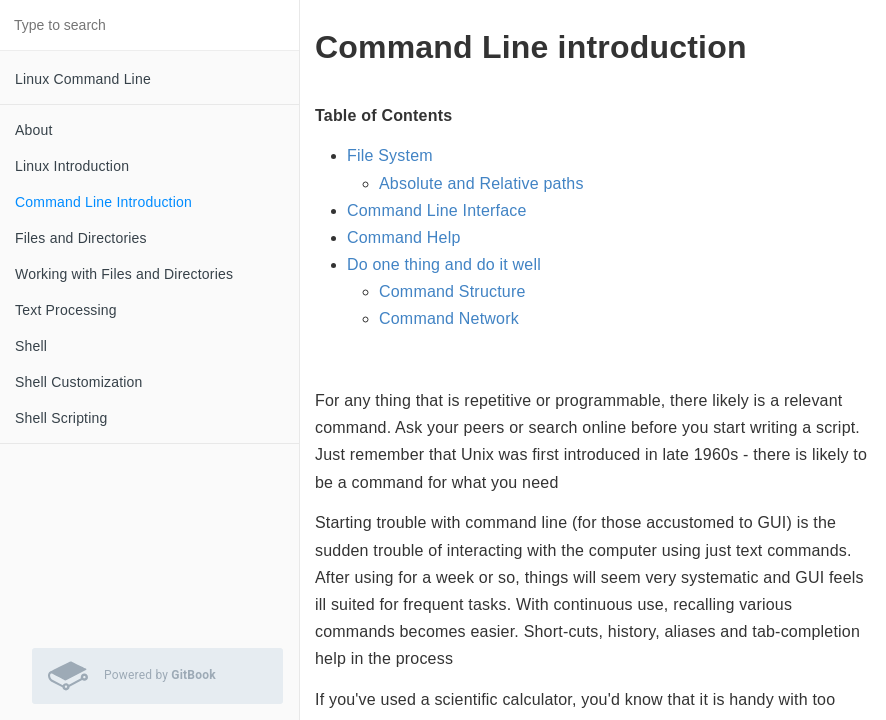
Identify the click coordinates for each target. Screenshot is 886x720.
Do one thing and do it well (444, 264)
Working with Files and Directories (124, 274)
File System (390, 155)
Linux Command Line (83, 79)
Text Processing (66, 310)
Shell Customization (79, 382)
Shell (31, 346)
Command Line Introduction (103, 202)
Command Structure (452, 291)
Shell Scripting (61, 418)
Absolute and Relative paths (481, 183)
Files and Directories (81, 238)
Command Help (404, 237)
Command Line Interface (437, 210)
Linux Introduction (72, 166)
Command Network (449, 318)
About (34, 130)
